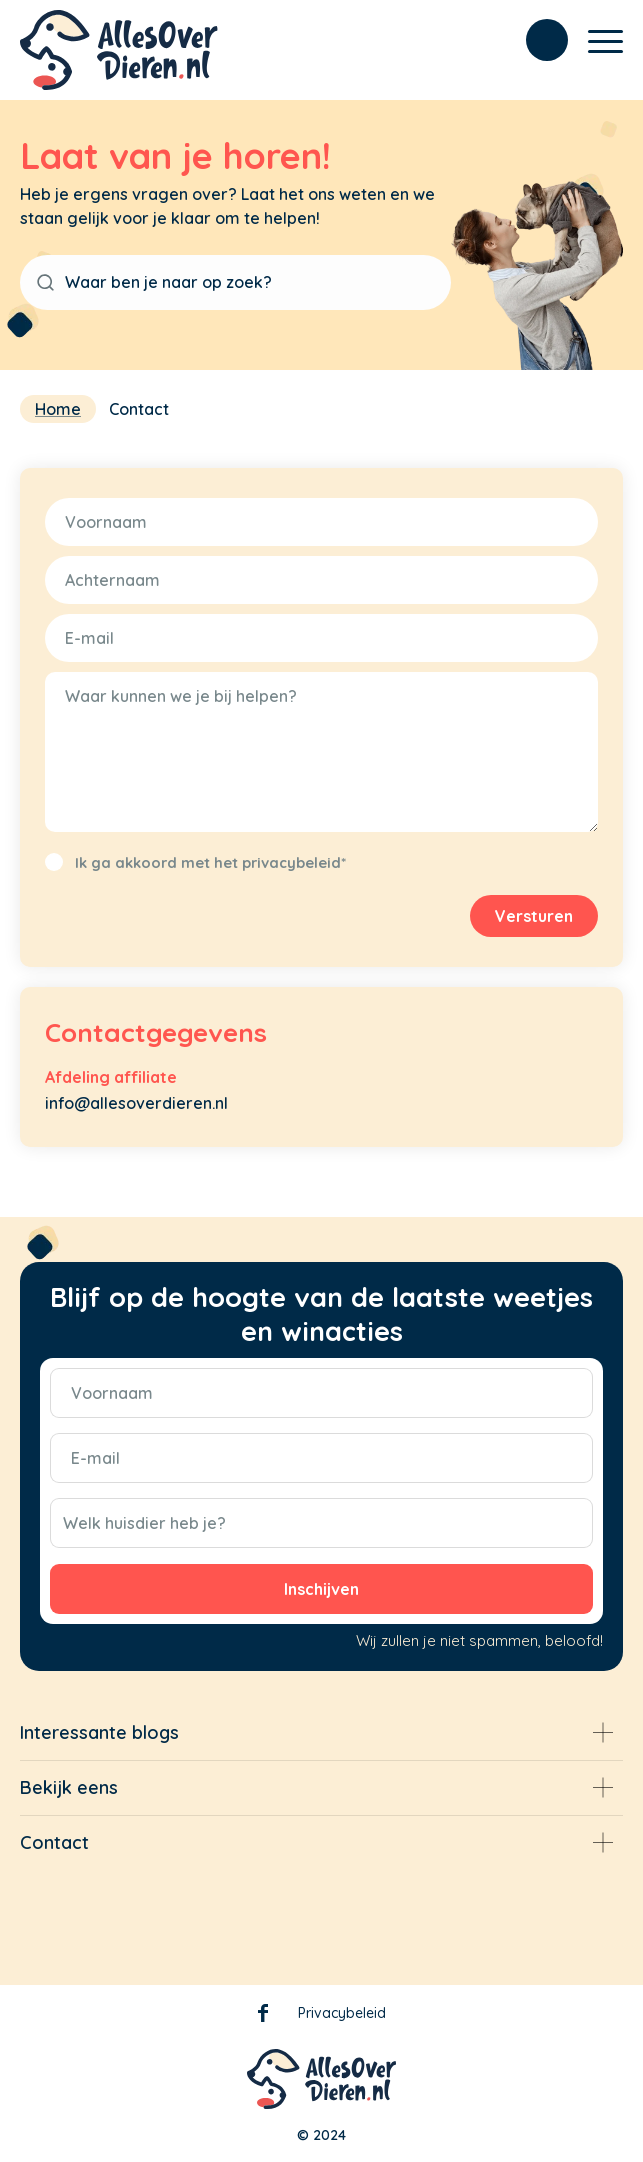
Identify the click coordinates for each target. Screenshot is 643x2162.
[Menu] (595, 40)
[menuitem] (537, 40)
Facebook (263, 2017)
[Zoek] (537, 40)
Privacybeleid (342, 2013)
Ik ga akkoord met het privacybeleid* (210, 862)
